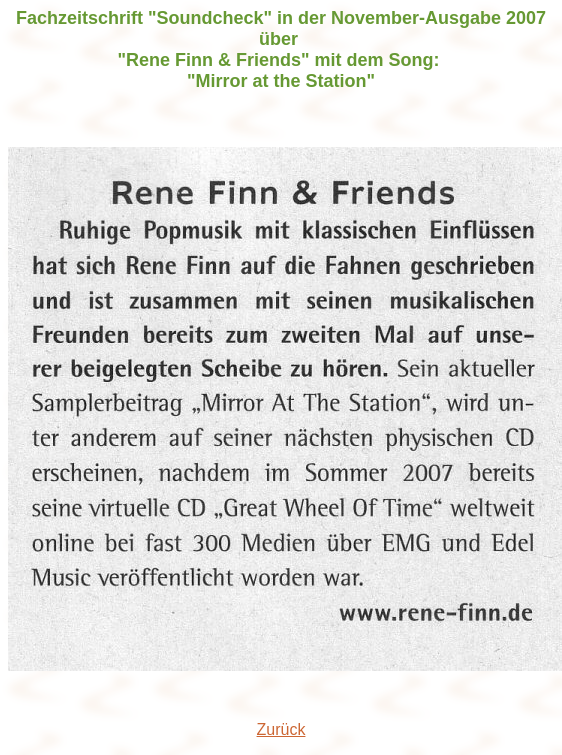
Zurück (281, 729)
